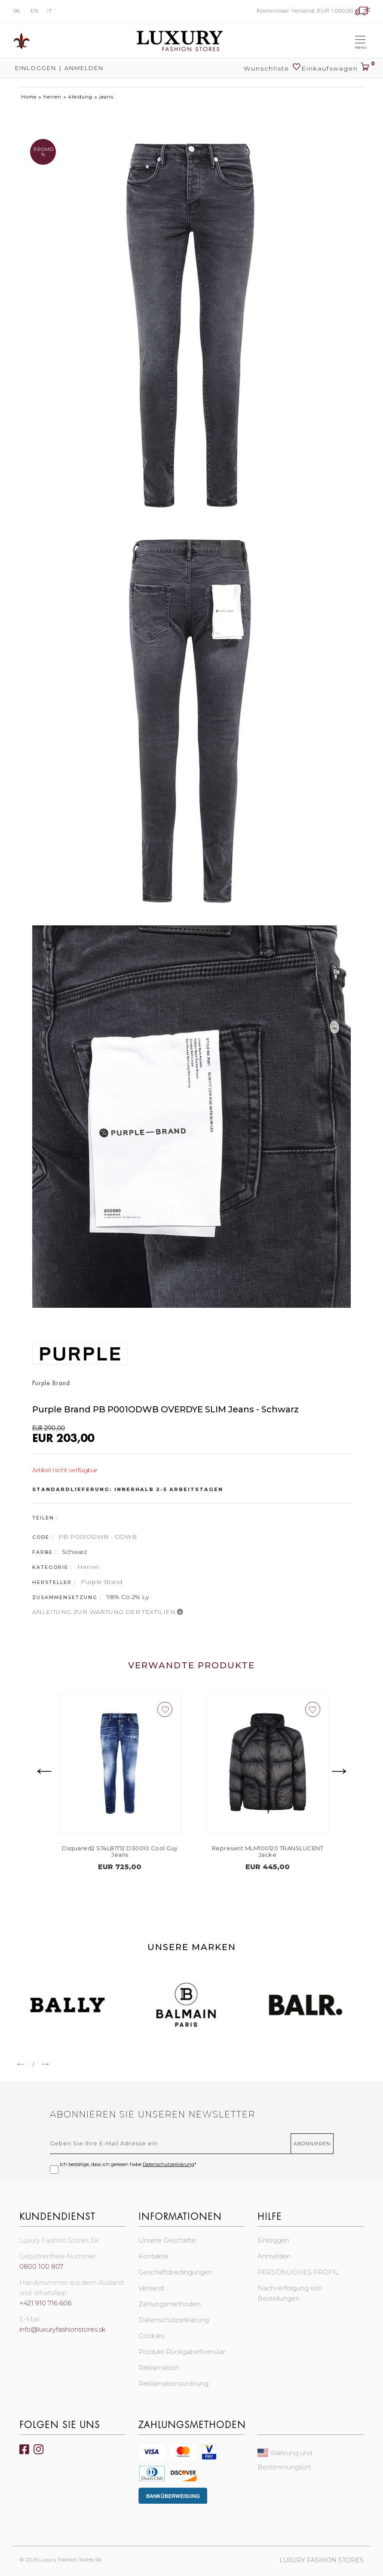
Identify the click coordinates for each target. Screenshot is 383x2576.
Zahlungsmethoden (169, 2304)
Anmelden (84, 68)
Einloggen (34, 68)
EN (35, 10)
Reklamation (158, 2367)
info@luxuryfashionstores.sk (62, 2329)
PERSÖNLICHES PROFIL (298, 2272)
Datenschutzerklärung (168, 2164)
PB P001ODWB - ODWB (97, 1537)
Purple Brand (102, 1582)
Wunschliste (272, 67)
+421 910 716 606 (45, 2303)
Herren (88, 1567)
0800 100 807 (41, 2266)
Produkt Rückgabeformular (181, 2352)
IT (49, 10)
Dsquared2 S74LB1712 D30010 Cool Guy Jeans (200, 1851)
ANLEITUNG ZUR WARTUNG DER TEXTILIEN (108, 1612)
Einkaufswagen (335, 65)
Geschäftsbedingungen (175, 2272)
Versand (151, 2288)
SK (16, 10)
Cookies (151, 2336)
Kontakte (153, 2256)
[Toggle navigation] (360, 41)
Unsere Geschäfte (167, 2240)
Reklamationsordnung (173, 2383)
